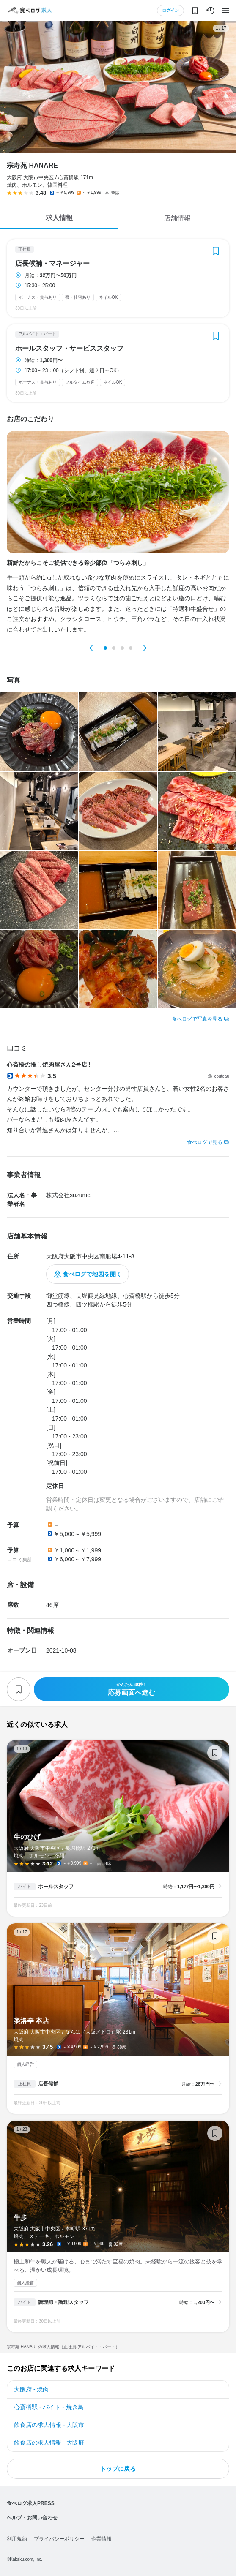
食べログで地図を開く (92, 1274)
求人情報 (59, 217)
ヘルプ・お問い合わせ (32, 2518)
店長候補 (48, 2083)
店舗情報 (177, 218)
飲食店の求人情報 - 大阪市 (49, 2424)
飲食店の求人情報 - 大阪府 (49, 2442)
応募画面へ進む (131, 1689)
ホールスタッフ (56, 1886)
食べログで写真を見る (197, 1019)
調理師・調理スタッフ (63, 2302)
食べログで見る (204, 1142)
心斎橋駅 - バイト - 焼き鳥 (49, 2407)
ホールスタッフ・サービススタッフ (69, 348)
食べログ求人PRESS (31, 2503)
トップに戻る (118, 2468)
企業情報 (101, 2539)
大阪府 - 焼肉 (31, 2389)
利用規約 (17, 2539)
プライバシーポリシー (59, 2539)
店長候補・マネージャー (52, 263)
